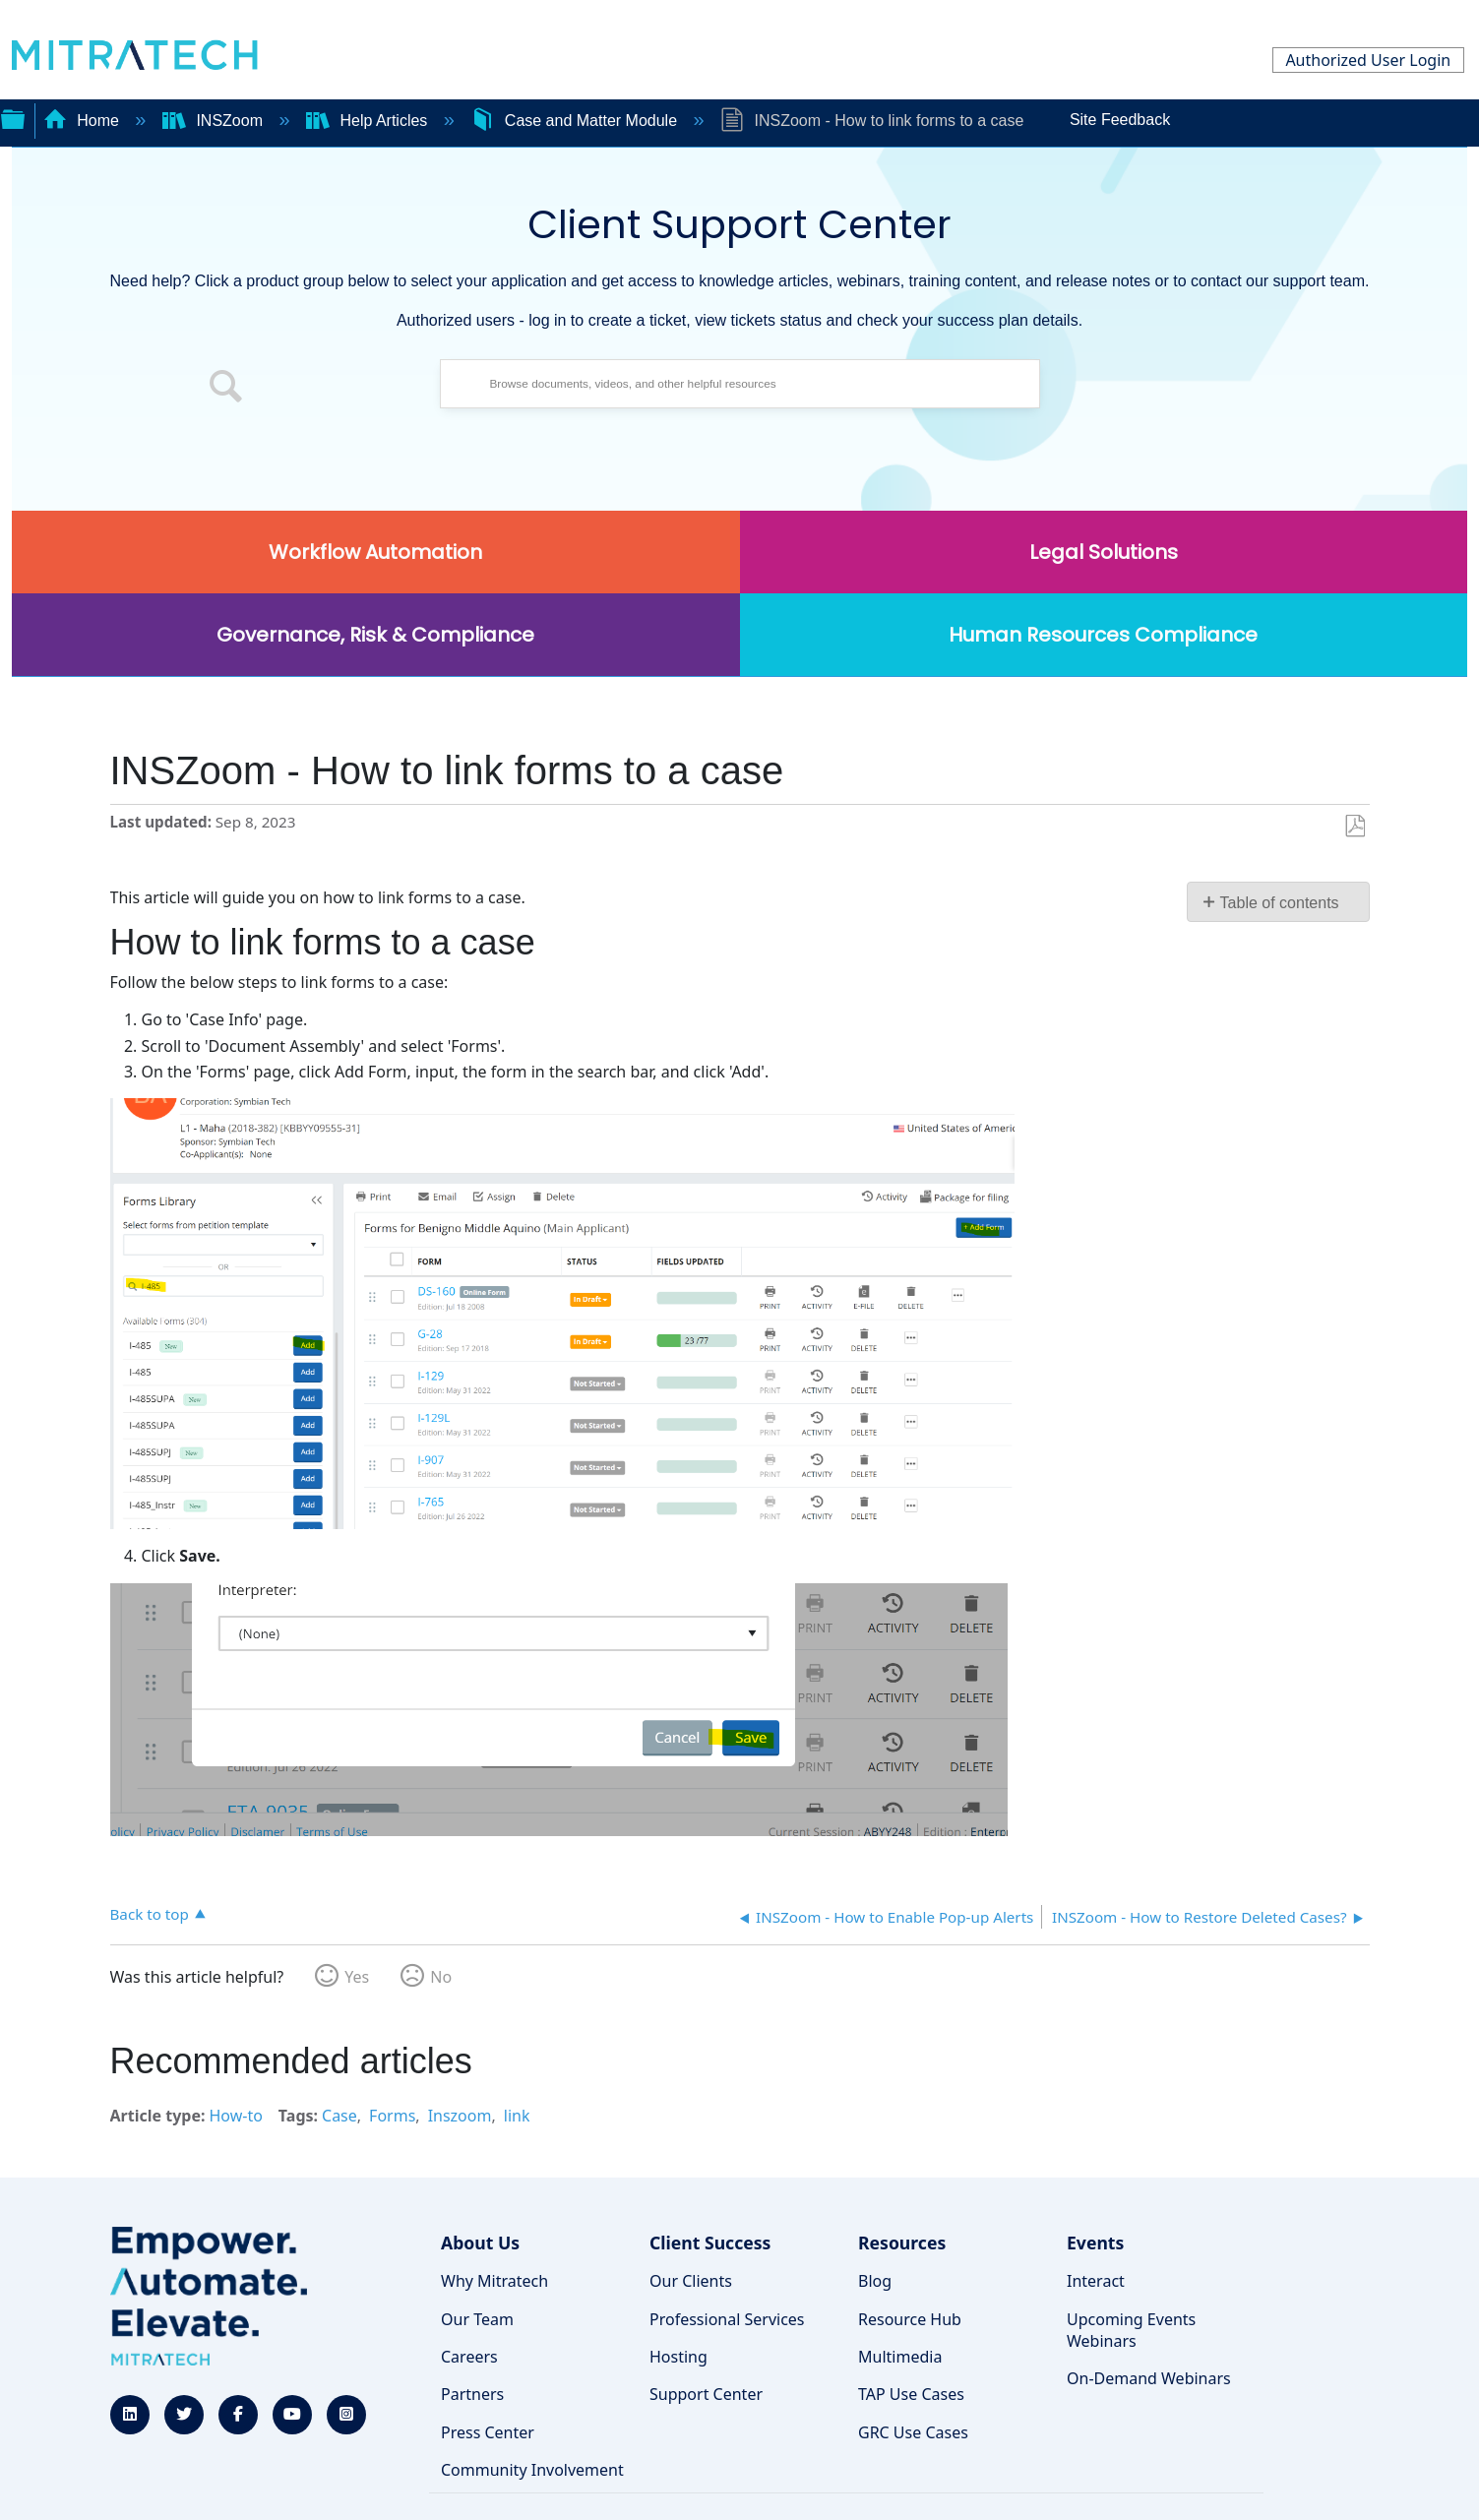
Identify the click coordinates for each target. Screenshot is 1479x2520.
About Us (480, 2242)
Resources (902, 2242)
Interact (1096, 2281)
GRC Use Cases (913, 2432)
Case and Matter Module (575, 120)
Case (339, 2115)
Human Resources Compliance (1103, 634)
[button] (226, 388)
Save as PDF (1354, 826)
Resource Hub (909, 2319)
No (441, 1977)
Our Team (477, 2319)
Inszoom (460, 2115)
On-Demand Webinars (1149, 2378)
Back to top (149, 1913)
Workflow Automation (375, 552)
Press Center (487, 2432)
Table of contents (1279, 902)
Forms (392, 2115)
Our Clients (690, 2281)
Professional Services (727, 2319)
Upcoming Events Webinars (1131, 2330)
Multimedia (900, 2356)
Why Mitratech (494, 2281)
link (517, 2115)
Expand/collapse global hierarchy (13, 117)
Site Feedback (1120, 119)
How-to (235, 2115)
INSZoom (214, 120)
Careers (469, 2356)
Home (83, 120)
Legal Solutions (1103, 552)
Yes (356, 1977)
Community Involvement (532, 2470)
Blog (875, 2281)
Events (1095, 2242)
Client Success (709, 2242)
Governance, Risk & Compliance (375, 634)
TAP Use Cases (911, 2394)
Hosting (678, 2356)
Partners (472, 2394)
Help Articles (369, 120)
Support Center (706, 2394)
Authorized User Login (1367, 60)
